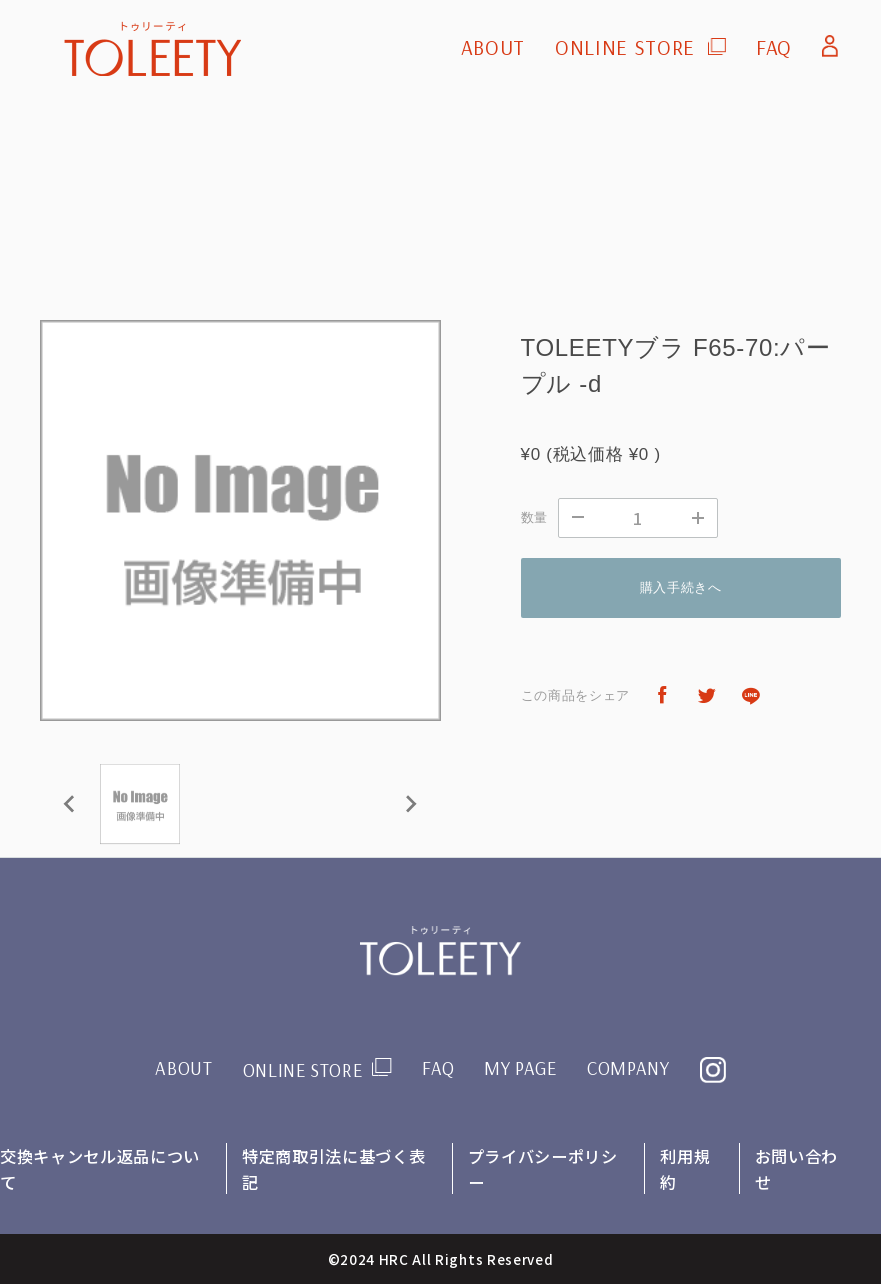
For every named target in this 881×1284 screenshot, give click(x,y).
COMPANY (633, 1068)
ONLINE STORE (625, 47)
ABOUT (493, 47)
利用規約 (685, 1168)
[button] (140, 804)
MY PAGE (522, 1068)
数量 (534, 517)
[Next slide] (410, 804)
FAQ (774, 47)
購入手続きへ (681, 587)
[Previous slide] (70, 804)
